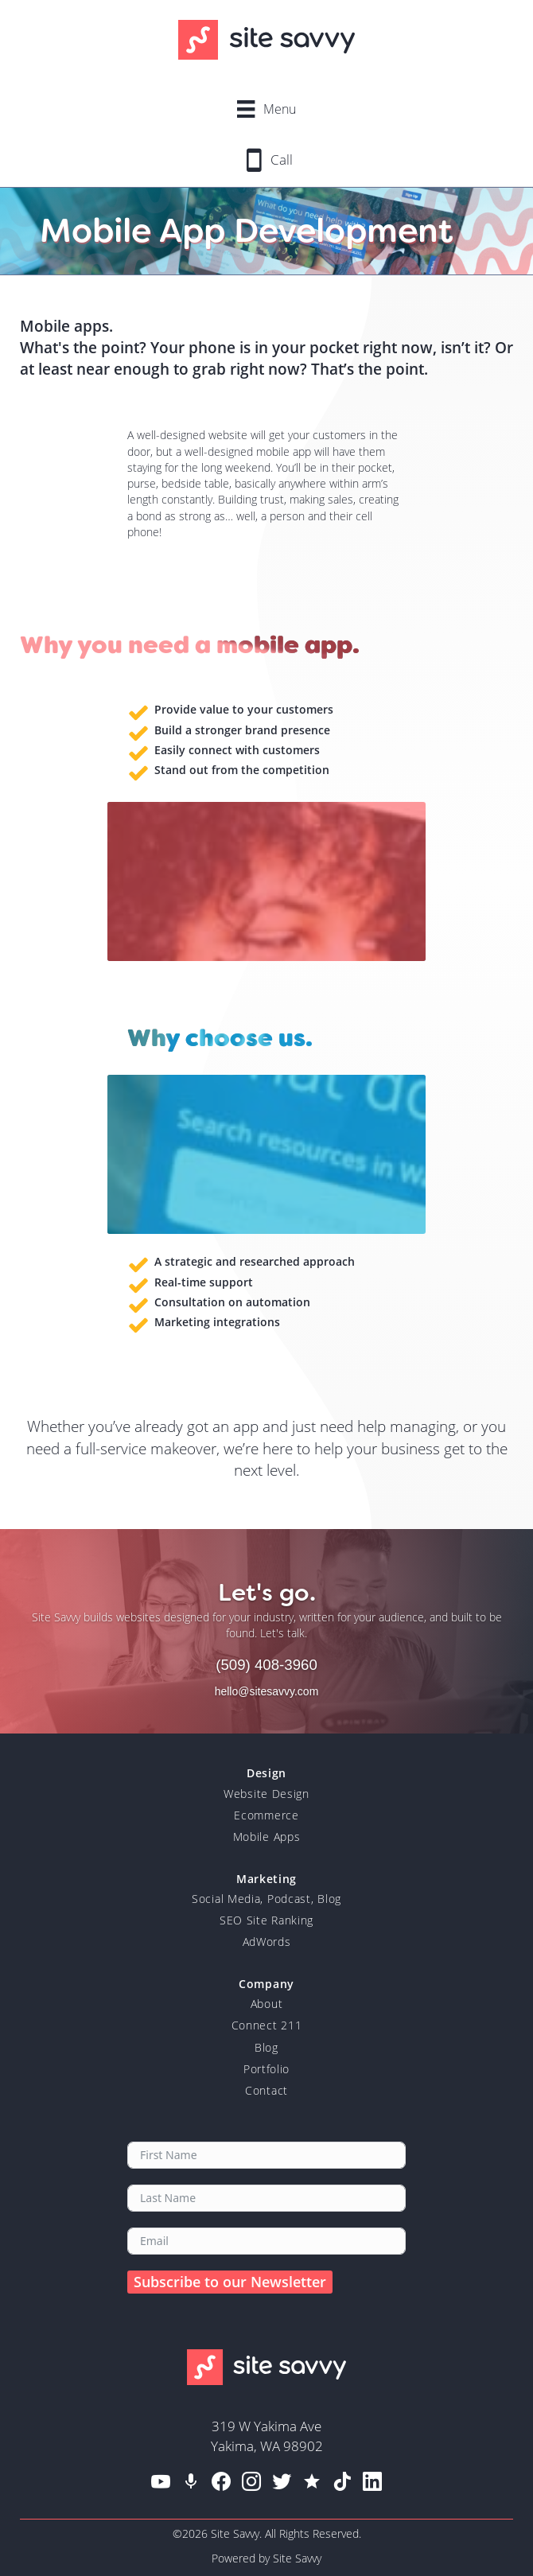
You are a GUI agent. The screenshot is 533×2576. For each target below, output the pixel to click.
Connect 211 (266, 2025)
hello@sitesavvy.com (267, 1691)
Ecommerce (266, 1815)
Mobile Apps (267, 1836)
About (267, 2003)
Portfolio (266, 2068)
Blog (266, 2047)
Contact (266, 2090)
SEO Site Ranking (266, 1920)
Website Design (266, 1793)
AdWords (267, 1941)
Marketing (266, 1878)
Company (266, 1983)
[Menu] (266, 108)
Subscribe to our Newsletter (230, 2281)
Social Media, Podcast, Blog (266, 1898)
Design (266, 1772)
